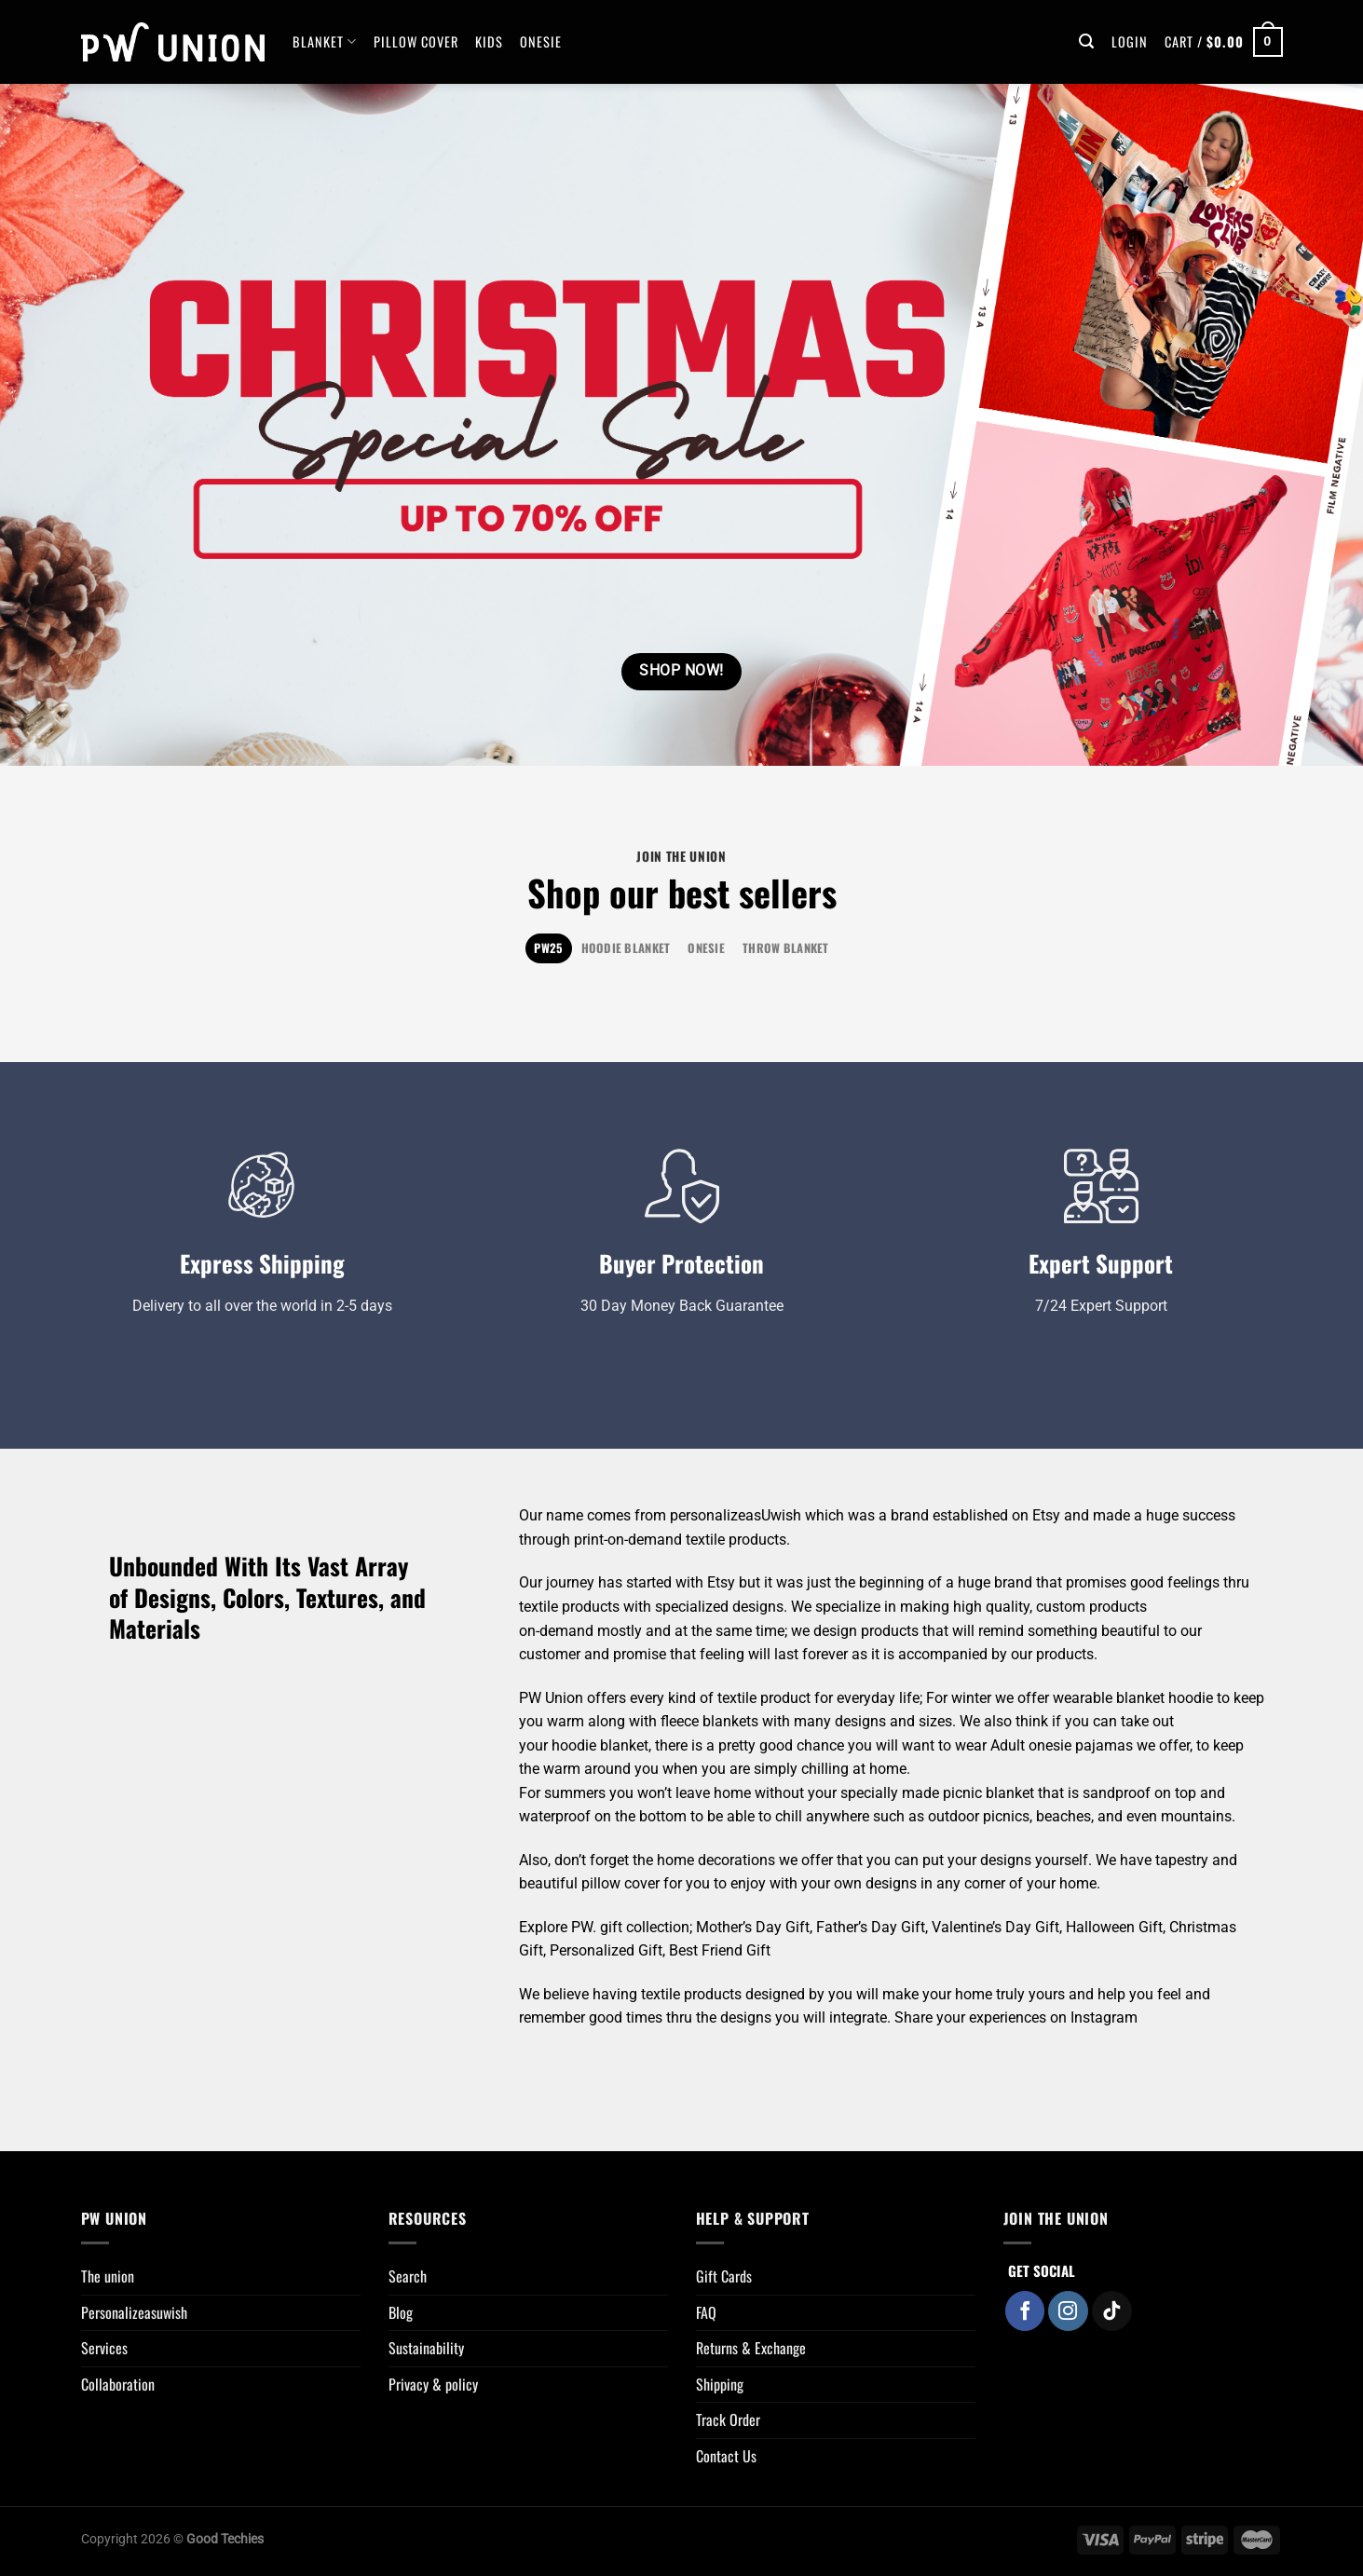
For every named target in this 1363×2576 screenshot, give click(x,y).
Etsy (1046, 1515)
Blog (400, 2312)
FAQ (706, 2312)
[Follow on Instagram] (1068, 2311)
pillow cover (620, 1883)
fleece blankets (709, 1721)
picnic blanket (988, 1793)
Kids (489, 41)
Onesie (541, 41)
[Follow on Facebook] (1025, 2311)
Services (104, 2348)
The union (107, 2276)
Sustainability (426, 2348)
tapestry (1181, 1860)
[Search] (1087, 41)
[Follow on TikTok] (1112, 2311)
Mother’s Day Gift (753, 1927)
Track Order (728, 2419)
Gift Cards (724, 2276)
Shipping (719, 2384)
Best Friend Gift (719, 1950)
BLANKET (325, 41)
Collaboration (118, 2384)
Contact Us (726, 2456)
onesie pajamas (1081, 1745)
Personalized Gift (606, 1950)
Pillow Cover (416, 41)
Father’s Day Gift (870, 1927)
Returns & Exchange (751, 2348)
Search (407, 2276)
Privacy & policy (433, 2384)
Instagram (1104, 2017)
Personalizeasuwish (134, 2312)
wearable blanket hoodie (1133, 1698)
